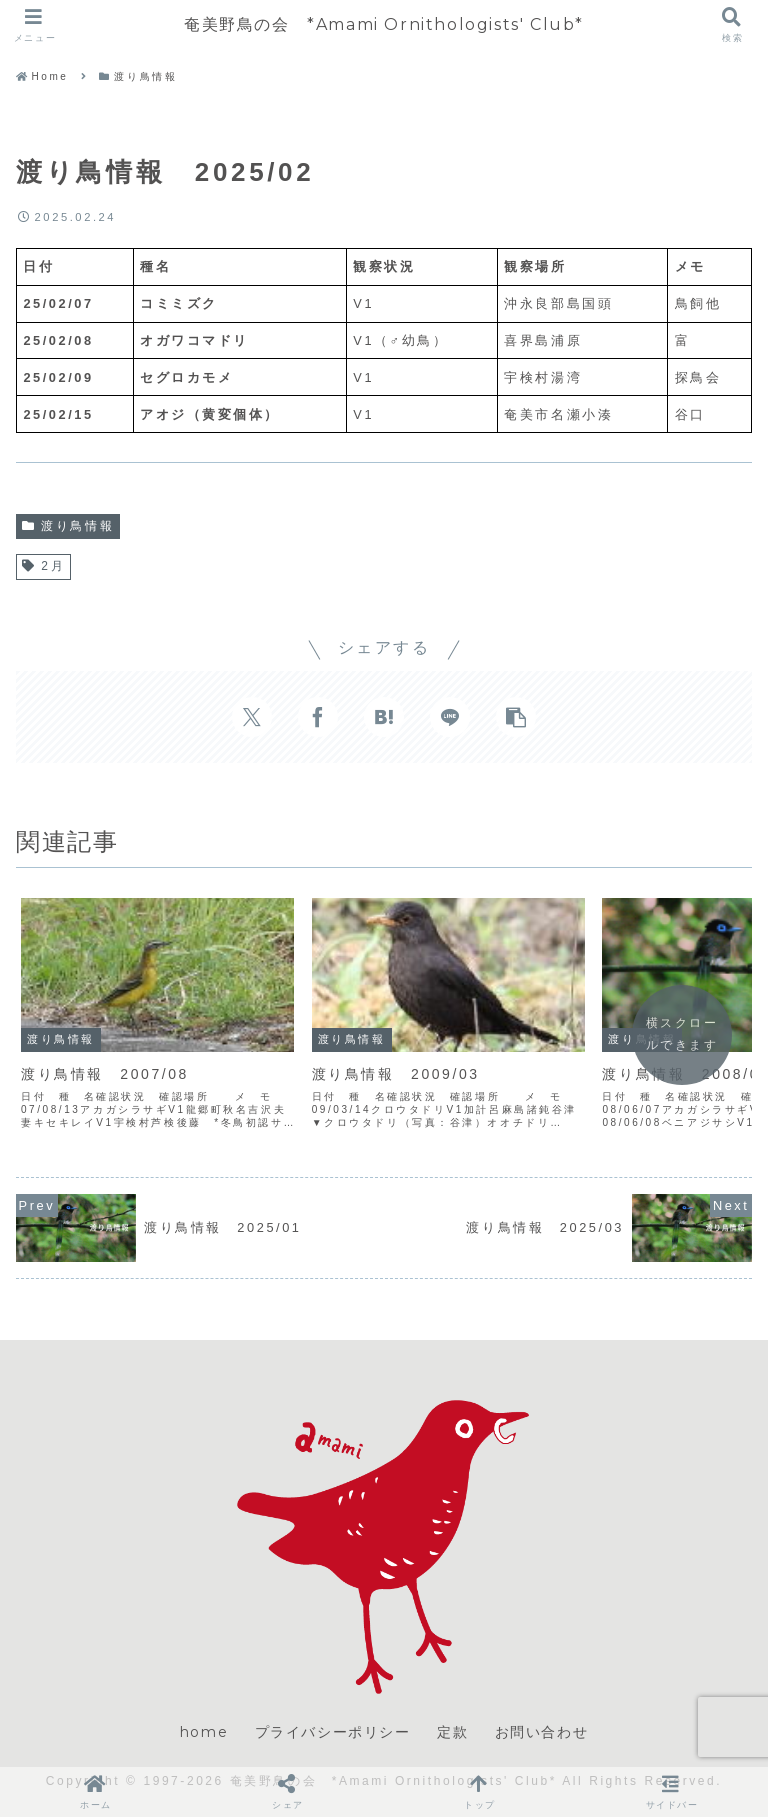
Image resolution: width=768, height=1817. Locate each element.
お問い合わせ (542, 1732)
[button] (516, 717)
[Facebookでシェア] (318, 717)
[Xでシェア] (252, 717)
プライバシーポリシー (333, 1732)
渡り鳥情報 (68, 526)
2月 (43, 566)
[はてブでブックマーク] (384, 717)
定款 (452, 1732)
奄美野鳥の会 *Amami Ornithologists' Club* (384, 24)
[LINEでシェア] (450, 717)
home (204, 1732)
